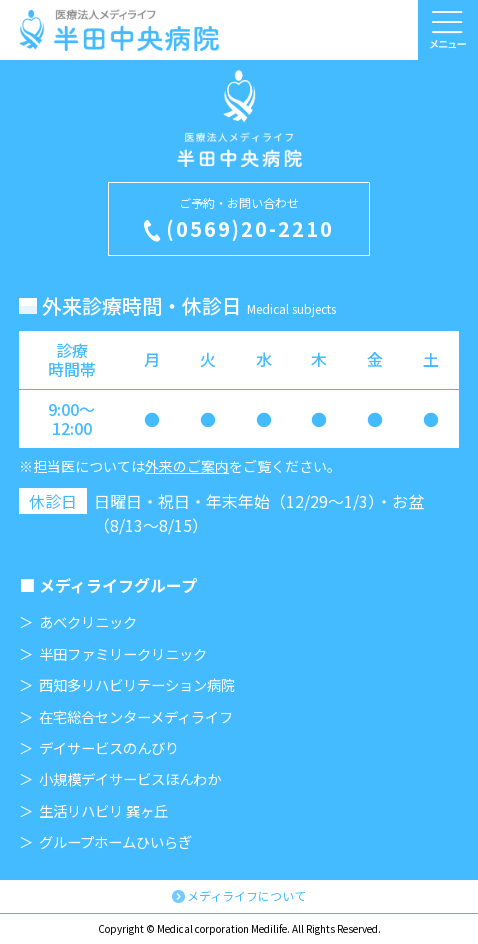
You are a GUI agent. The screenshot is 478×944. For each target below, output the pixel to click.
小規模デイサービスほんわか (130, 779)
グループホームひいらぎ (115, 842)
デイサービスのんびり (109, 748)
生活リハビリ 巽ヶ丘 (103, 811)
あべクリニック (88, 622)
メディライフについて (246, 895)
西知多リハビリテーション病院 (137, 685)
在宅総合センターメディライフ (136, 717)
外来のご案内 (187, 466)
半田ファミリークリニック (123, 654)
